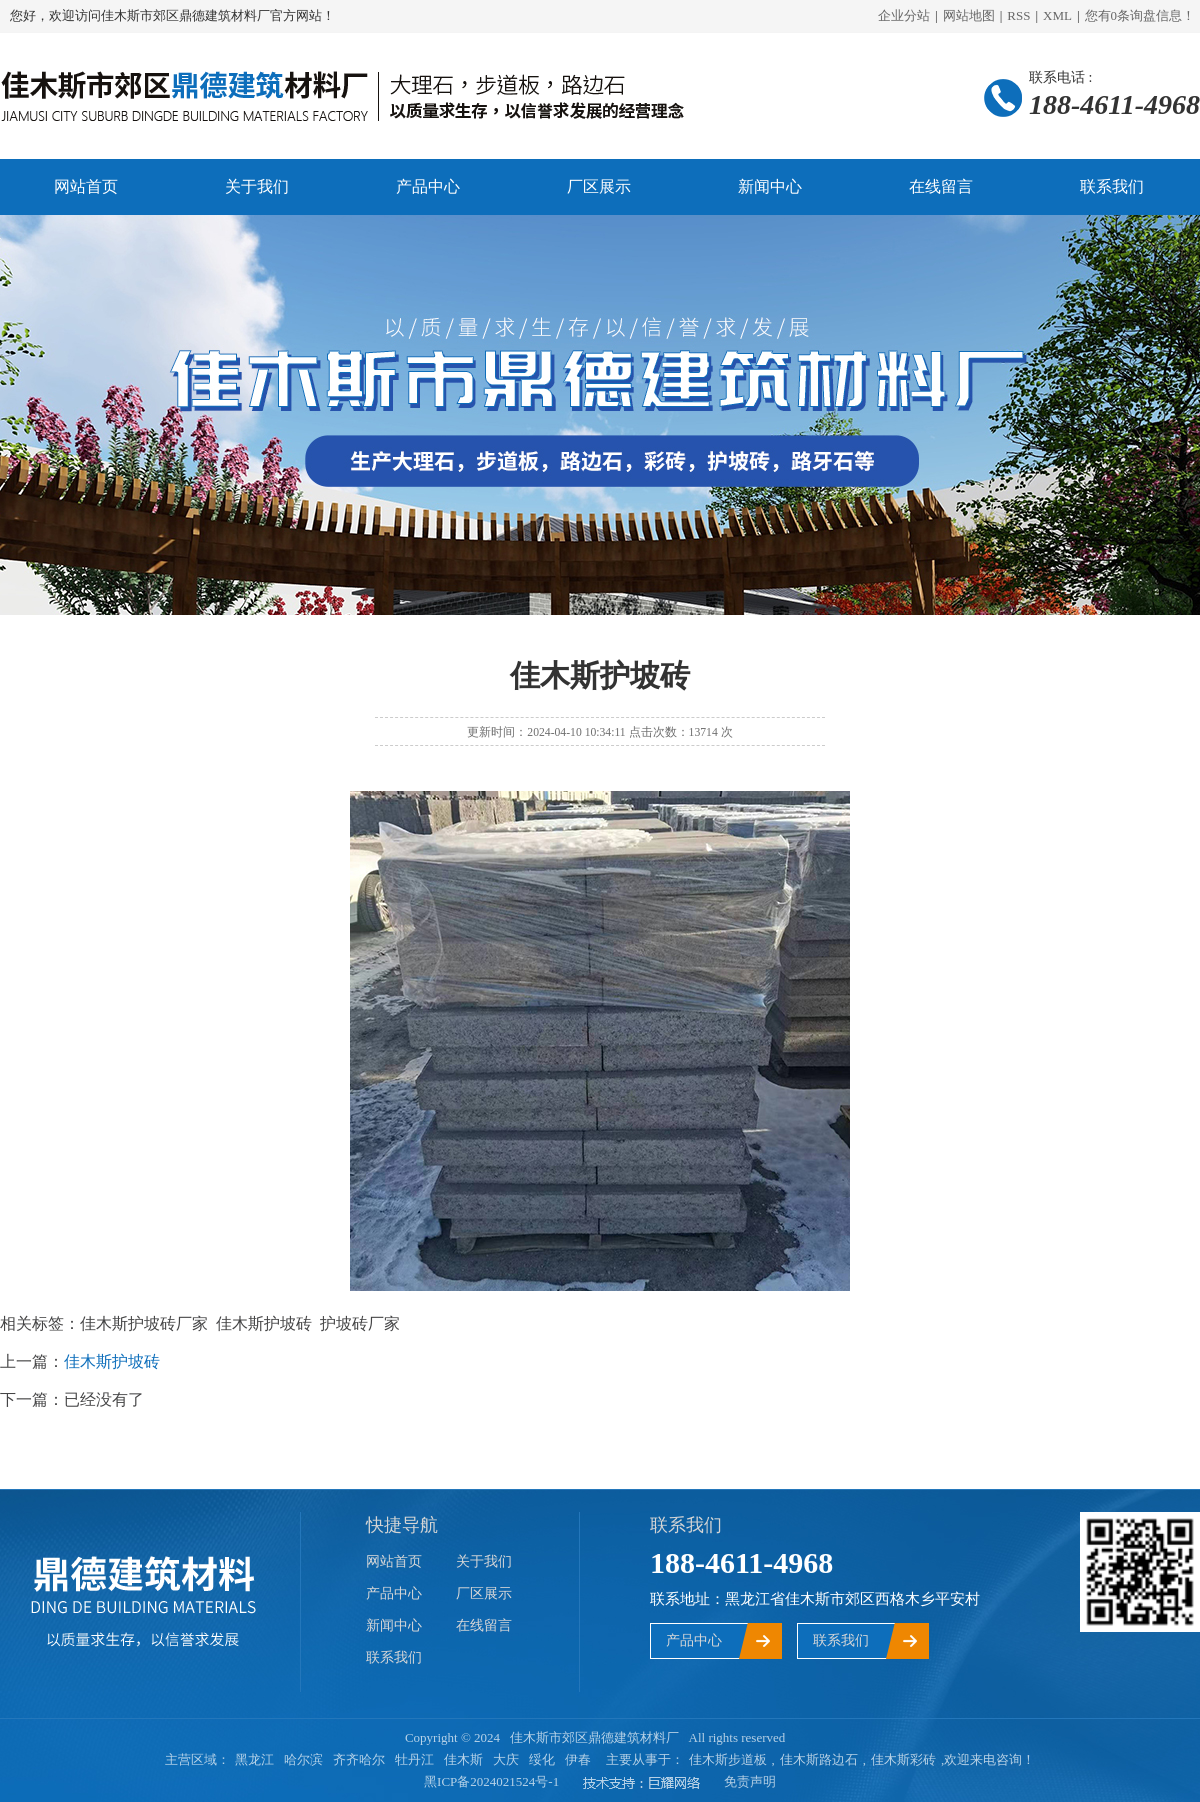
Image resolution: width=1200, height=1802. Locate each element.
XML (1057, 15)
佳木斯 (463, 1759)
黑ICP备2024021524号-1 (491, 1781)
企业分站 (904, 15)
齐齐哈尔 (359, 1759)
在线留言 (941, 186)
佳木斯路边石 (819, 1759)
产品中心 (428, 186)
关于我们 (257, 186)
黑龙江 (254, 1759)
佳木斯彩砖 (903, 1759)
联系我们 (1112, 186)
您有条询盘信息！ (1140, 15)
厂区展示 (599, 186)
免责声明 (750, 1781)
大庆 (506, 1759)
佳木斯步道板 (728, 1759)
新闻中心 (770, 186)
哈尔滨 (303, 1759)
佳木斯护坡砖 (112, 1361)
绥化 (542, 1759)
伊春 (578, 1759)
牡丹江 (414, 1759)
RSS (1018, 15)
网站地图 (969, 15)
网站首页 (86, 186)
